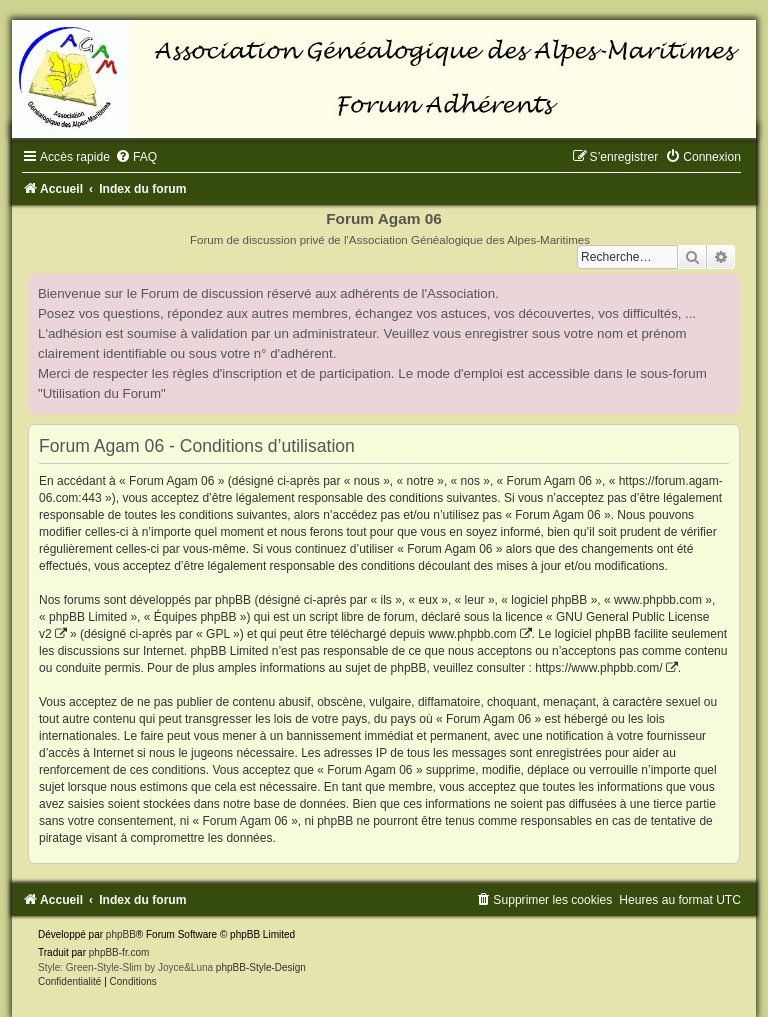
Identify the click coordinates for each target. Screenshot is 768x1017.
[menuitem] (136, 157)
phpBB (121, 934)
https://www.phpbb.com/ (598, 668)
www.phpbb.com (472, 634)
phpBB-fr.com (119, 952)
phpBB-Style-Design (261, 967)
